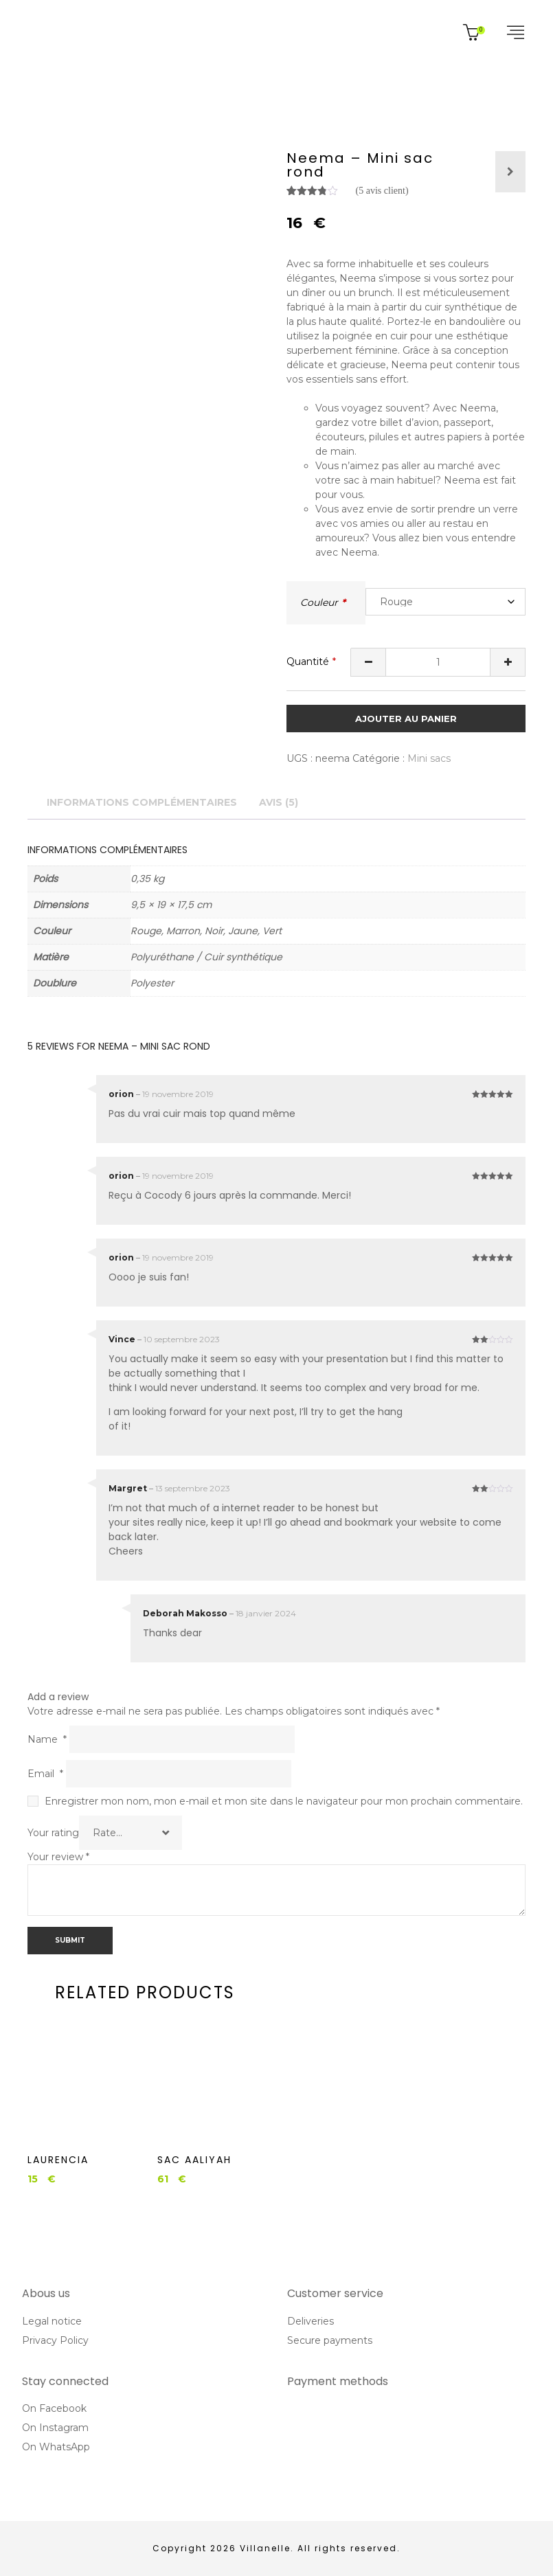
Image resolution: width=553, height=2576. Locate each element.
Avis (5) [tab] (278, 802)
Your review (58, 1857)
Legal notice (52, 2321)
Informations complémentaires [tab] (142, 802)
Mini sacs (429, 758)
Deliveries (310, 2321)
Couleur (319, 602)
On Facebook (54, 2408)
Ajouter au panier (406, 718)
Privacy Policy (55, 2340)
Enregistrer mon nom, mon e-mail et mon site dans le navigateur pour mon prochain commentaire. (284, 1801)
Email (45, 1773)
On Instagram (55, 2427)
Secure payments (329, 2340)
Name (47, 1739)
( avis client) (382, 190)
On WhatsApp (56, 2447)
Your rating (53, 1833)
